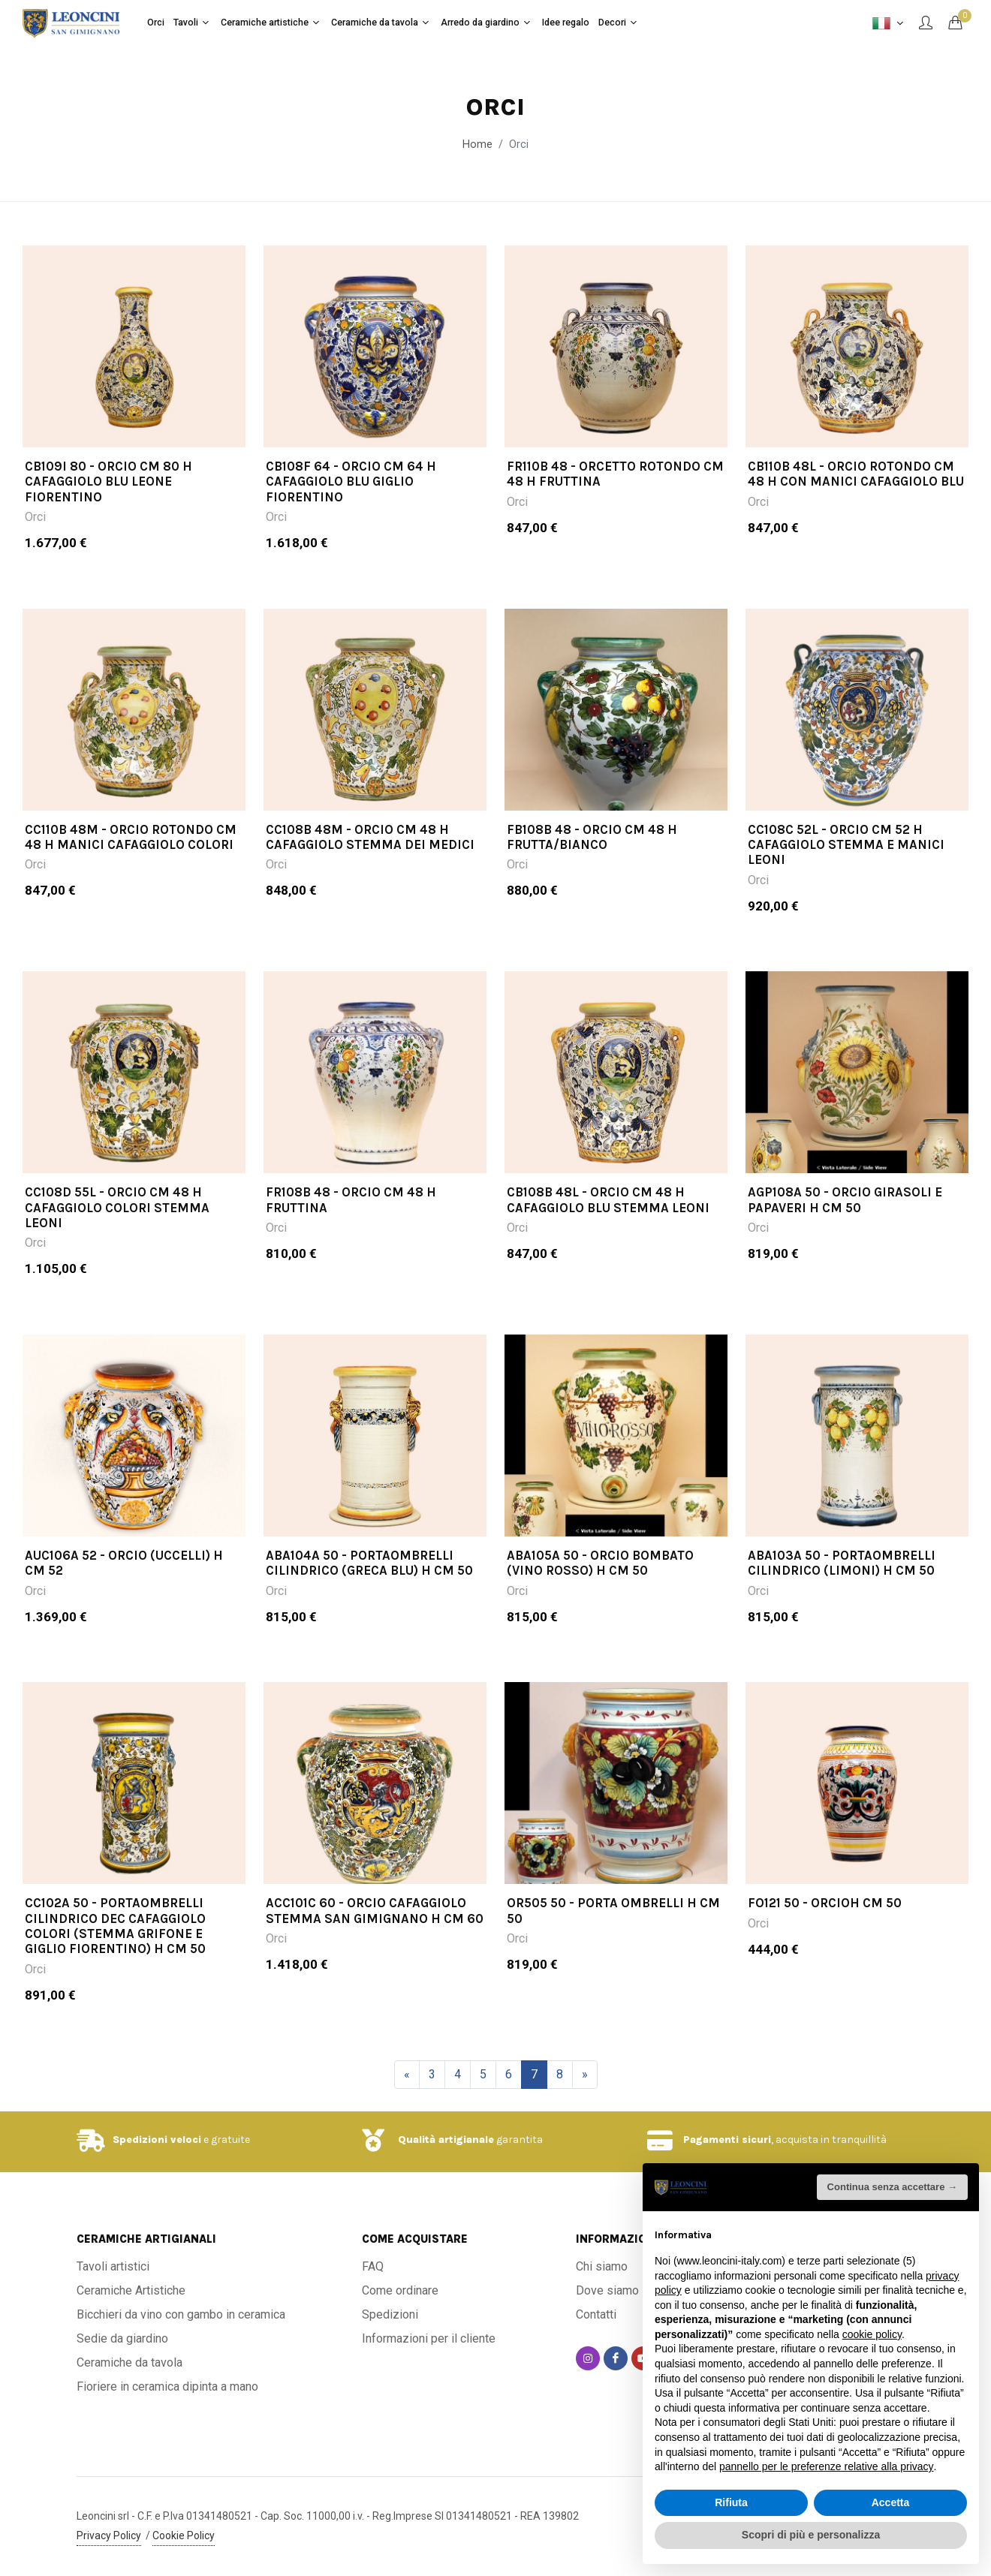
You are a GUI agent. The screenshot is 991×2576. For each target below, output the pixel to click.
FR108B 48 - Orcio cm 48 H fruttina (351, 1220)
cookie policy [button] (872, 2334)
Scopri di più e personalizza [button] (811, 2535)
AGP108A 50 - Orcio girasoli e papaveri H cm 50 (845, 1220)
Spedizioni (390, 2314)
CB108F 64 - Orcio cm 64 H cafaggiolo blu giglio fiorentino (351, 502)
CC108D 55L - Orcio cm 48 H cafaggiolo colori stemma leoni (117, 1228)
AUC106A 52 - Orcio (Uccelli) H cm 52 (124, 1584)
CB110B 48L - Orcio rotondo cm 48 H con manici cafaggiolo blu (856, 495)
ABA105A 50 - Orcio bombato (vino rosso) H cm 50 (600, 1584)
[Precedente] (407, 2074)
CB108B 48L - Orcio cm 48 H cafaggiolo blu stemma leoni (608, 1220)
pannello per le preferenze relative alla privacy (826, 2466)
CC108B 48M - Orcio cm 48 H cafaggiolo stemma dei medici (370, 858)
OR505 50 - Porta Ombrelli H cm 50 (613, 1931)
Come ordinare (400, 2290)
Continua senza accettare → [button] (892, 2186)
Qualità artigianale (446, 2139)
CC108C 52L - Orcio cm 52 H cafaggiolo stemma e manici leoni (846, 866)
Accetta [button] (891, 2502)
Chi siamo (602, 2266)
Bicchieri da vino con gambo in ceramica (181, 2314)
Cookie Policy (183, 2535)
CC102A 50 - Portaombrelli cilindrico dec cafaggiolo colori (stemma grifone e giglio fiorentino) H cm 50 (115, 1946)
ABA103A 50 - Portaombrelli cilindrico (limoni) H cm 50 (841, 1584)
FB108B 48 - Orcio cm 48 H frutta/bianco (592, 858)
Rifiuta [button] (731, 2502)
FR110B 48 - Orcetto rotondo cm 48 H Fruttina (615, 495)
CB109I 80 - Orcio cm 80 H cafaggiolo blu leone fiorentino (108, 502)
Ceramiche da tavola (129, 2362)
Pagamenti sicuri (727, 2139)
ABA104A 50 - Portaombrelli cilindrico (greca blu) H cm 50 (369, 1584)
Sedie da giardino (122, 2338)
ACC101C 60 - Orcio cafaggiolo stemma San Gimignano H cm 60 (374, 1931)
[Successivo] (585, 2074)
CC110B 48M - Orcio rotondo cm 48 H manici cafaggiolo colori (130, 858)
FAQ (373, 2266)
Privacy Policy (109, 2535)
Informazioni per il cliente (429, 2338)
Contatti (596, 2314)
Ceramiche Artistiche (131, 2290)
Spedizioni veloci (157, 2139)
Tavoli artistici (113, 2266)
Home (477, 144)
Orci (35, 538)
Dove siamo (607, 2290)
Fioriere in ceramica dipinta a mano (167, 2386)
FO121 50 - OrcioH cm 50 (825, 1923)
